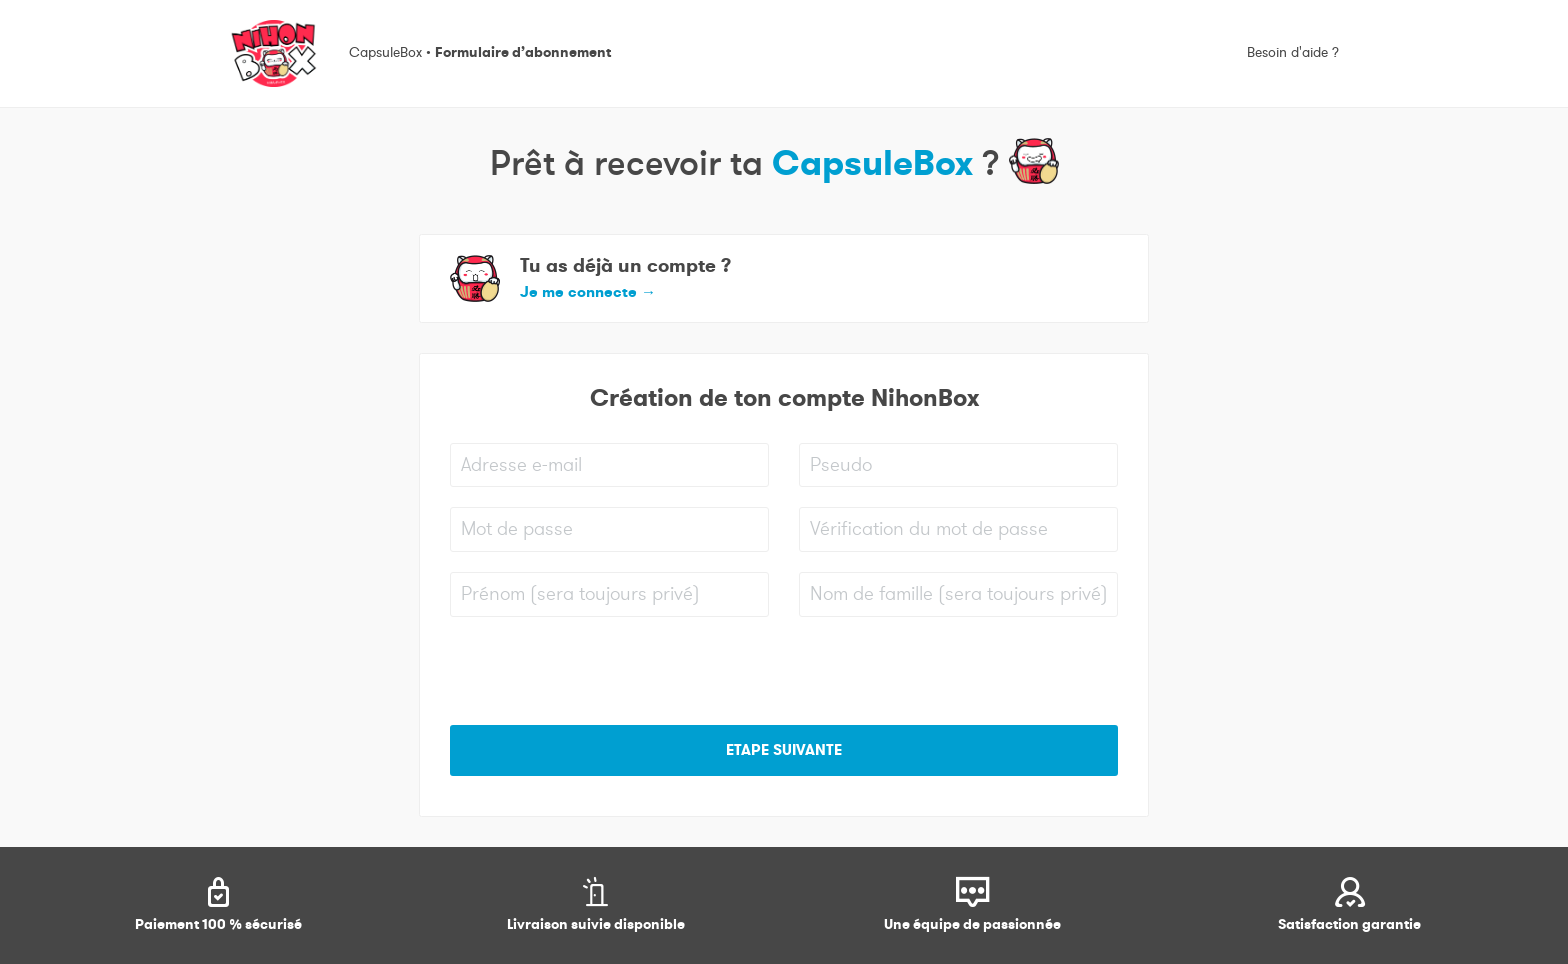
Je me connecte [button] (588, 292)
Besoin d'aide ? (1293, 53)
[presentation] (602, 676)
